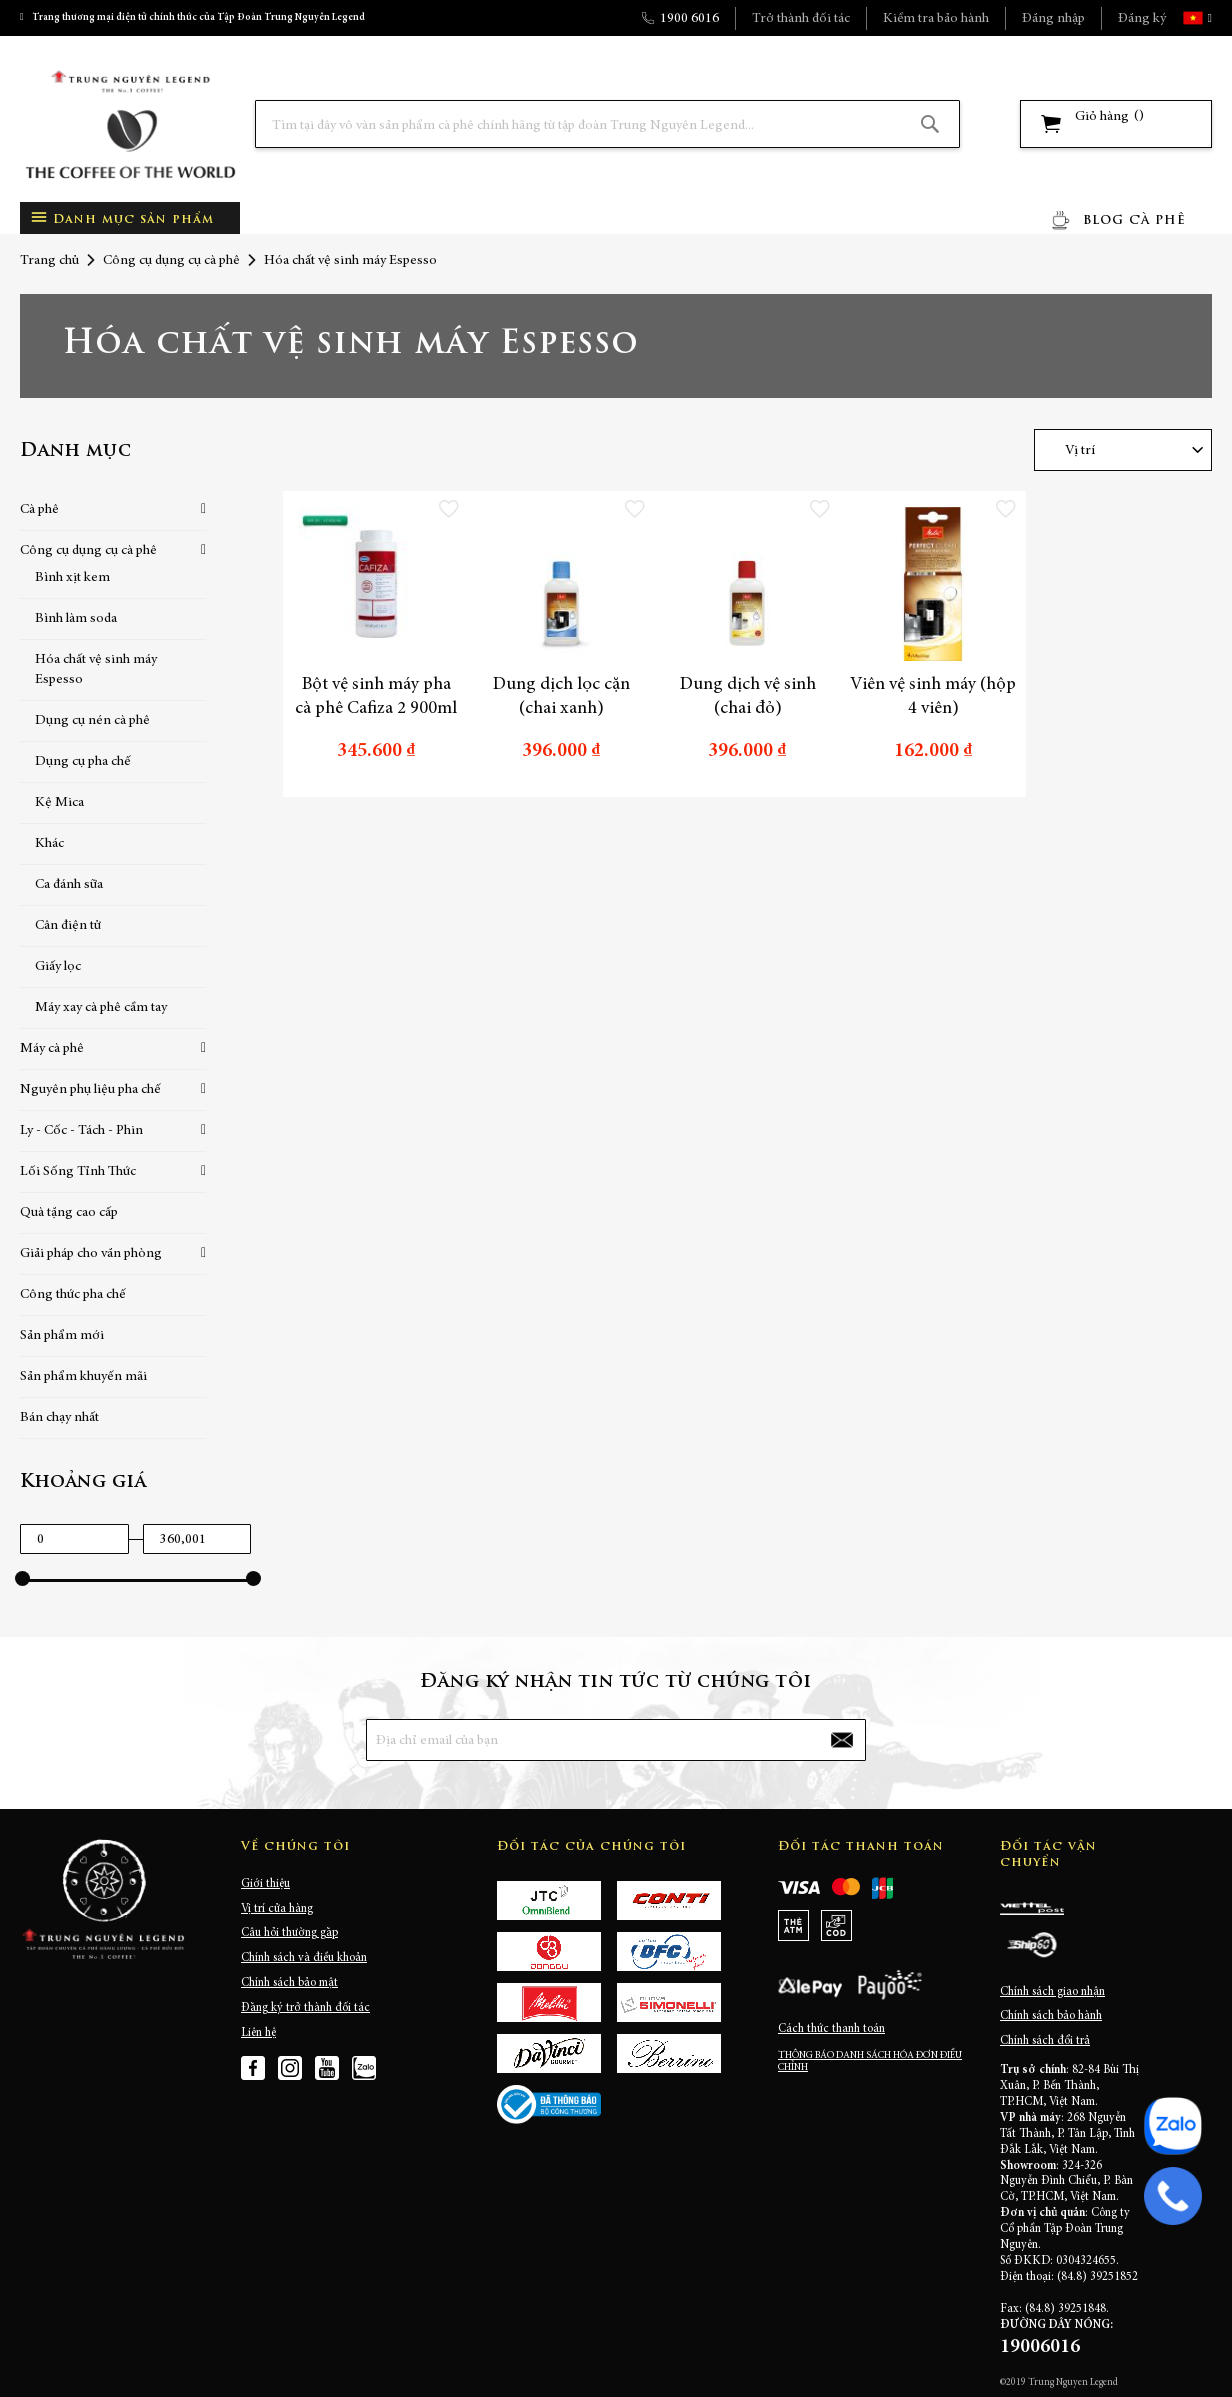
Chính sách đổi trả (1045, 2041)
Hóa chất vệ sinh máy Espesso (96, 670)
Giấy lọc (58, 967)
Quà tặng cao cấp (69, 1213)
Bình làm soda (76, 619)
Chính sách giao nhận (1052, 1992)
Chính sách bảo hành (1051, 2016)
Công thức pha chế (73, 1295)
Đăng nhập (1053, 19)
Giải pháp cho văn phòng (91, 1254)
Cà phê (39, 510)
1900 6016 (689, 19)
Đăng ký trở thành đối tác (305, 2008)
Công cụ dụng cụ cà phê (171, 261)
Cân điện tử (68, 926)
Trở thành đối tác (801, 19)
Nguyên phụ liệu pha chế (90, 1090)
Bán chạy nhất (59, 1418)
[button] (1208, 18)
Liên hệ (258, 2033)
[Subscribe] (842, 1740)
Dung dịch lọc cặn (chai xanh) (561, 697)
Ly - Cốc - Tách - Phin (81, 1131)
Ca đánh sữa (69, 885)
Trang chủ (49, 261)
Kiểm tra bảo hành (936, 19)
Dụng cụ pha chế (83, 762)
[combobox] (607, 124)
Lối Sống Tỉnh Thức (78, 1172)
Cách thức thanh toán (831, 2029)
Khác (49, 844)
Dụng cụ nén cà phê (92, 721)
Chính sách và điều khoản (304, 1958)
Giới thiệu (265, 1884)
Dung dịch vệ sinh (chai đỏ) (748, 697)
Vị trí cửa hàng (277, 1909)
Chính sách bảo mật (289, 1983)
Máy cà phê (52, 1049)
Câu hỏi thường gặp (289, 1933)
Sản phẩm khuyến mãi (83, 1377)
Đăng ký (1142, 19)
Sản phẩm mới (62, 1336)
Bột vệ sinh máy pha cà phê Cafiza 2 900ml (376, 697)
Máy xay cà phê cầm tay (101, 1008)
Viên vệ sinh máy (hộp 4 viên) (933, 697)
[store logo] (130, 124)
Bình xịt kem (72, 578)
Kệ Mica (59, 803)
